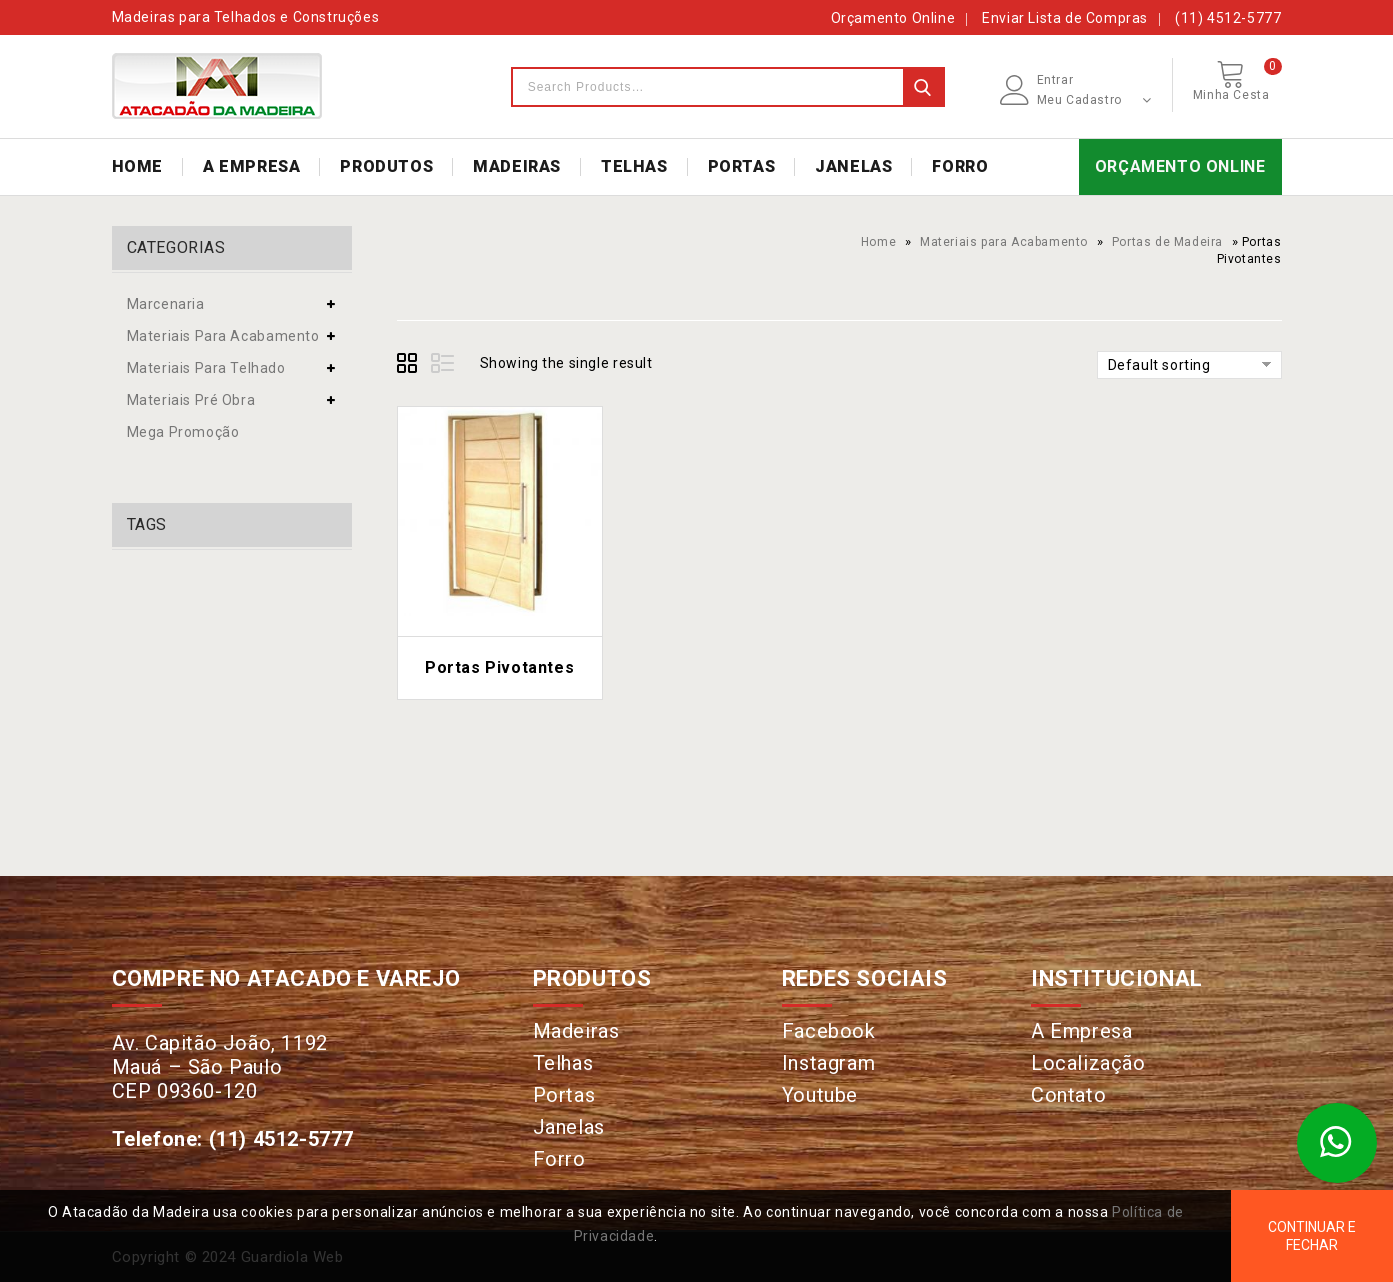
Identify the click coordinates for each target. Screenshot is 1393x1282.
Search (923, 87)
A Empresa (1081, 1031)
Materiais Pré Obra (191, 400)
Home (878, 242)
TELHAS (634, 166)
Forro (559, 1159)
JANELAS (853, 166)
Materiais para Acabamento (1004, 242)
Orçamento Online (893, 18)
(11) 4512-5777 (1228, 18)
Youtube (820, 1095)
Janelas (569, 1127)
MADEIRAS (517, 166)
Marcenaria (166, 304)
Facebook (829, 1031)
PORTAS (742, 166)
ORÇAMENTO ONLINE (1180, 166)
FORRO (960, 166)
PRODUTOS (386, 166)
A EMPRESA (251, 166)
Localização (1088, 1063)
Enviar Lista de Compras (1065, 18)
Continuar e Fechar (1312, 1236)
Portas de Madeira (1167, 242)
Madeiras (576, 1031)
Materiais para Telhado (206, 368)
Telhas (563, 1063)
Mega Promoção (183, 432)
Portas (564, 1095)
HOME (137, 166)
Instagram (828, 1063)
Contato (1068, 1095)
